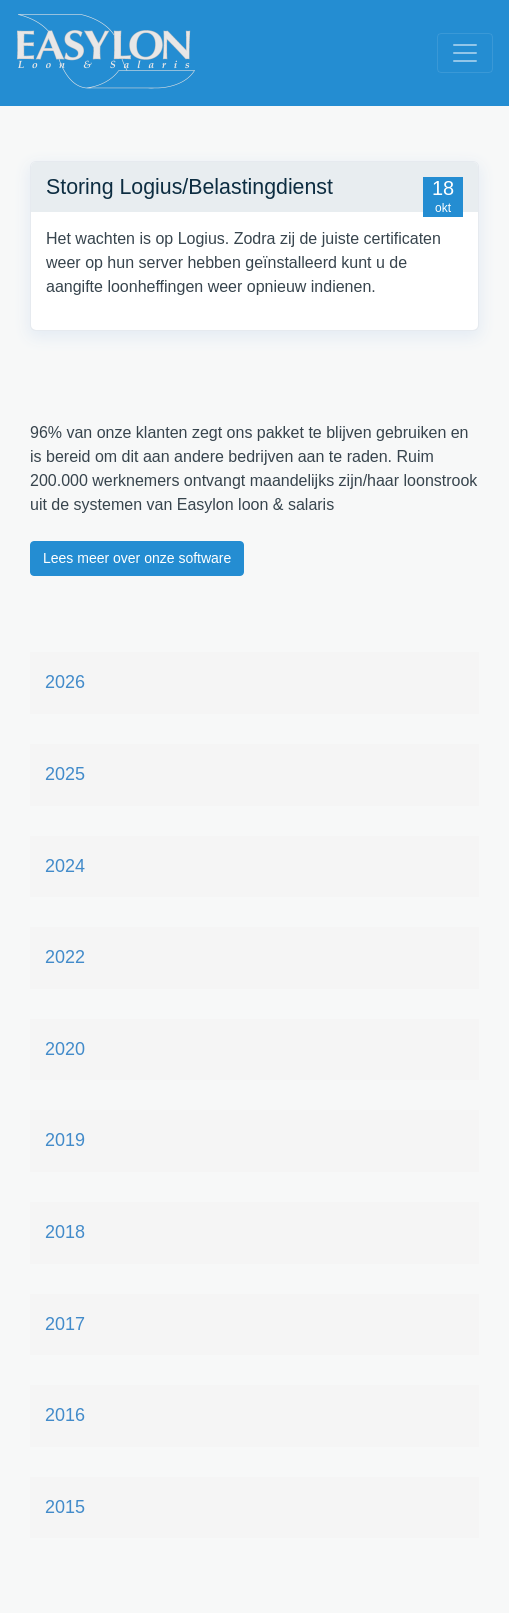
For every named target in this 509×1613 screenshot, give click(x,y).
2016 (65, 1415)
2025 (65, 774)
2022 (65, 957)
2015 (65, 1507)
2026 (65, 682)
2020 (65, 1049)
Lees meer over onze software (137, 558)
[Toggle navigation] (465, 53)
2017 (65, 1324)
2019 (65, 1140)
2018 (65, 1232)
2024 (65, 866)
